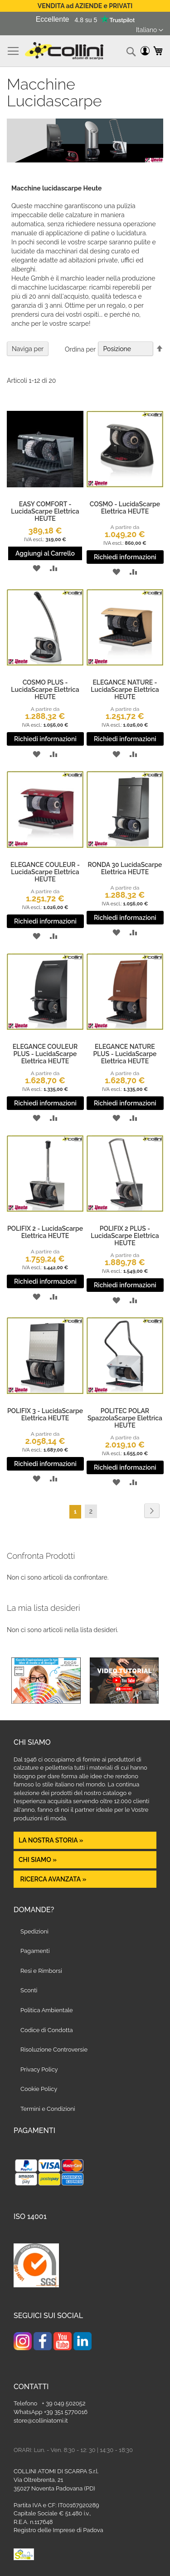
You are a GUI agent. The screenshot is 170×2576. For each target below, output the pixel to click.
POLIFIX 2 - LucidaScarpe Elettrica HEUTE (45, 1232)
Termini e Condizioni (47, 2108)
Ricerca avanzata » (52, 1879)
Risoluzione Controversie (53, 2049)
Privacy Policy (39, 2069)
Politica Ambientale (46, 2010)
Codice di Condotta (46, 2030)
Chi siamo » (38, 1859)
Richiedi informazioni (125, 557)
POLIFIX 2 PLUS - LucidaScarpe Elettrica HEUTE (125, 1236)
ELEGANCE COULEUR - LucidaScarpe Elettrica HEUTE (45, 872)
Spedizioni (34, 1931)
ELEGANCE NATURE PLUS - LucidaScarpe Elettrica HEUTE (125, 1054)
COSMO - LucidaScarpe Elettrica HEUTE (125, 507)
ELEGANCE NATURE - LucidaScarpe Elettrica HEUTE (125, 689)
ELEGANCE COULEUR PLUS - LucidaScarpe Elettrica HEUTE (45, 1054)
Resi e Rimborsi (41, 1970)
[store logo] (64, 51)
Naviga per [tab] (28, 348)
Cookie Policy (38, 2089)
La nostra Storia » (51, 1840)
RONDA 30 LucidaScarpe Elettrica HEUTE (125, 868)
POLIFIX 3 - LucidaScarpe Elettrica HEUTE (45, 1414)
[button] (149, 30)
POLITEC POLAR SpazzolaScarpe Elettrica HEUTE (124, 1418)
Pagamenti (35, 1950)
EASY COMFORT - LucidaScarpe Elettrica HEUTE (45, 511)
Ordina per (80, 348)
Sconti (28, 1990)
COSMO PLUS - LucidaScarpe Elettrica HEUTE (45, 689)
